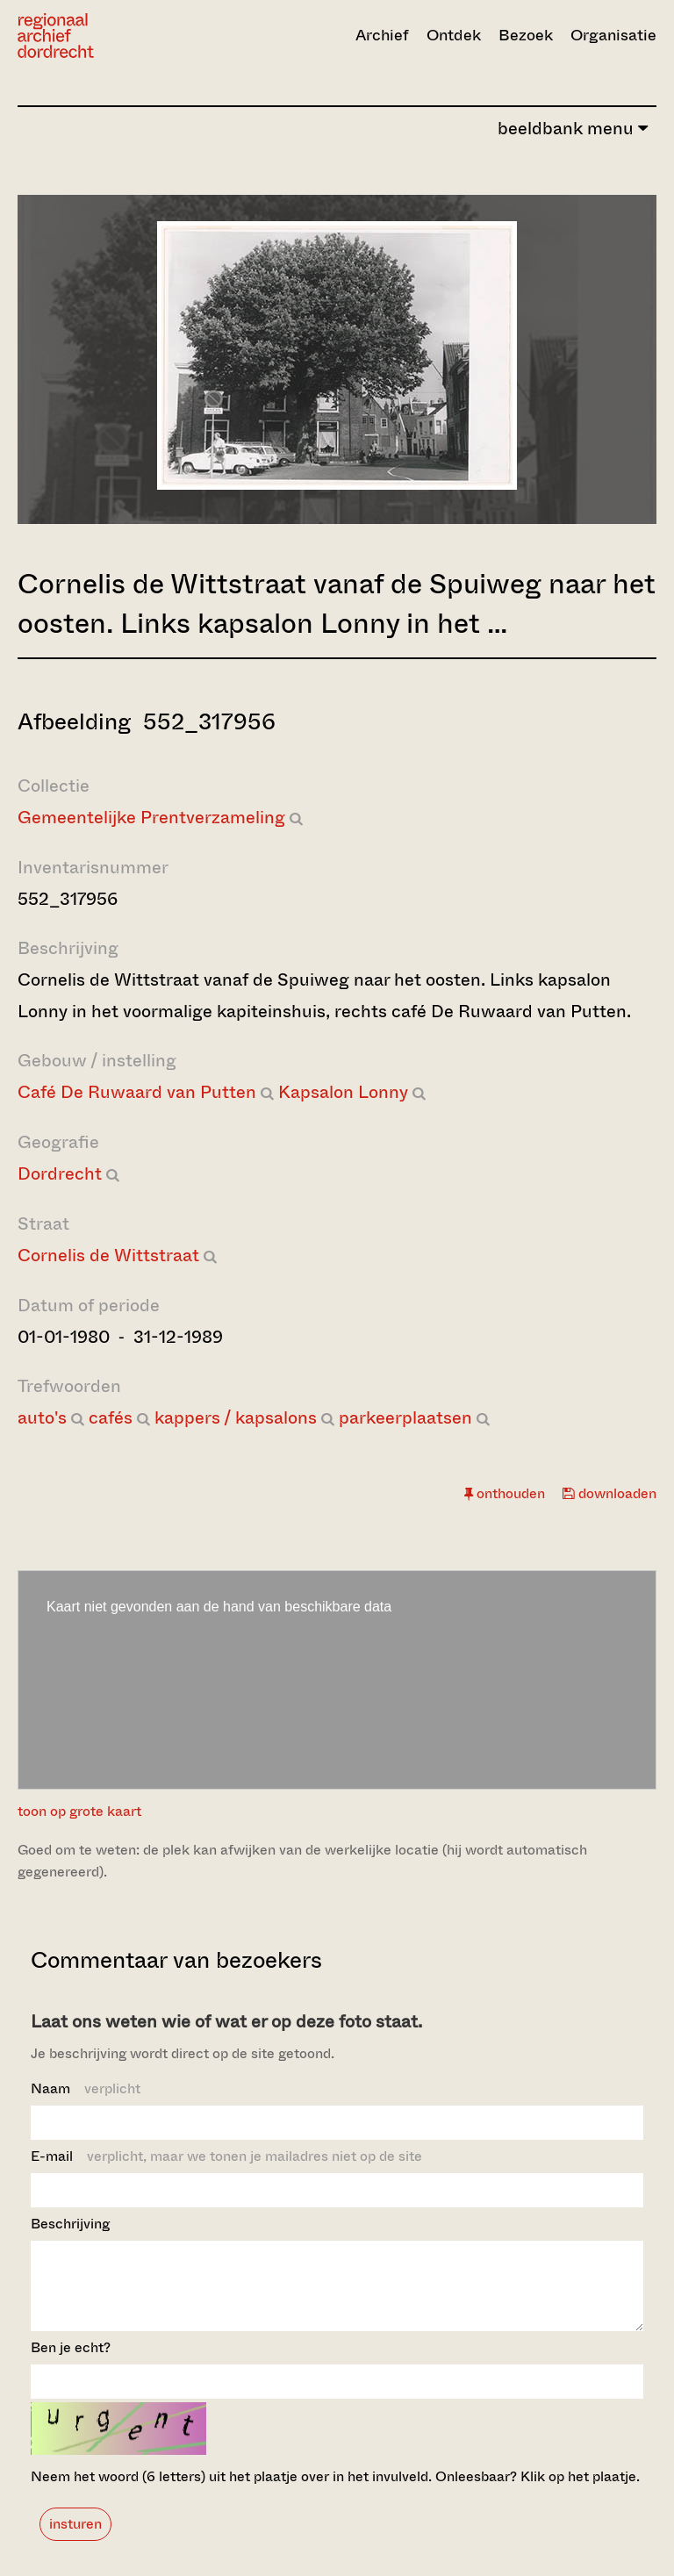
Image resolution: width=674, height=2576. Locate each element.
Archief (382, 35)
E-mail (226, 2156)
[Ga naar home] (113, 35)
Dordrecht (60, 1174)
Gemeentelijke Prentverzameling (151, 817)
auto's (42, 1418)
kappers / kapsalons (235, 1418)
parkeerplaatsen (405, 1418)
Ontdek (454, 35)
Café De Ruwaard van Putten (137, 1092)
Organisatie (613, 35)
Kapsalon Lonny (343, 1092)
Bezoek (525, 35)
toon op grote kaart (79, 1811)
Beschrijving (70, 2224)
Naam (85, 2088)
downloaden (609, 1493)
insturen (75, 2539)
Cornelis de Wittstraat (108, 1255)
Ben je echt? (71, 2363)
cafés (111, 1418)
